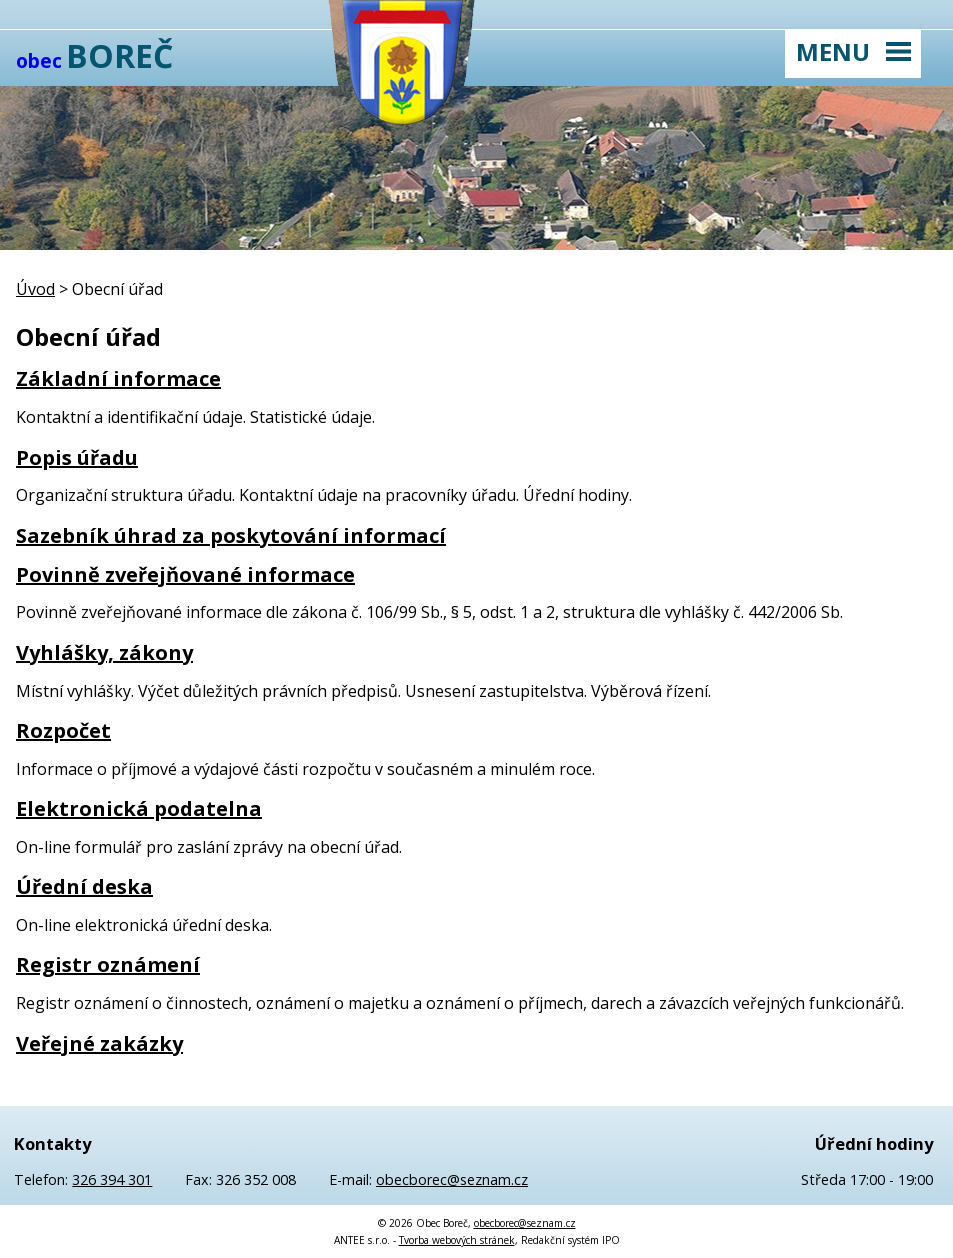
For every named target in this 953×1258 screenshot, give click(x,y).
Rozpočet (63, 730)
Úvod (35, 289)
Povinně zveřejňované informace (185, 574)
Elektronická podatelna (139, 808)
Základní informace (118, 378)
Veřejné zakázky (99, 1043)
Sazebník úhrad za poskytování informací (231, 535)
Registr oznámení (108, 964)
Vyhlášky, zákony (104, 652)
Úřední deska (84, 886)
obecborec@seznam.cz (452, 1179)
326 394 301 (112, 1179)
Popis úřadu (77, 457)
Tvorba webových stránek (457, 1240)
